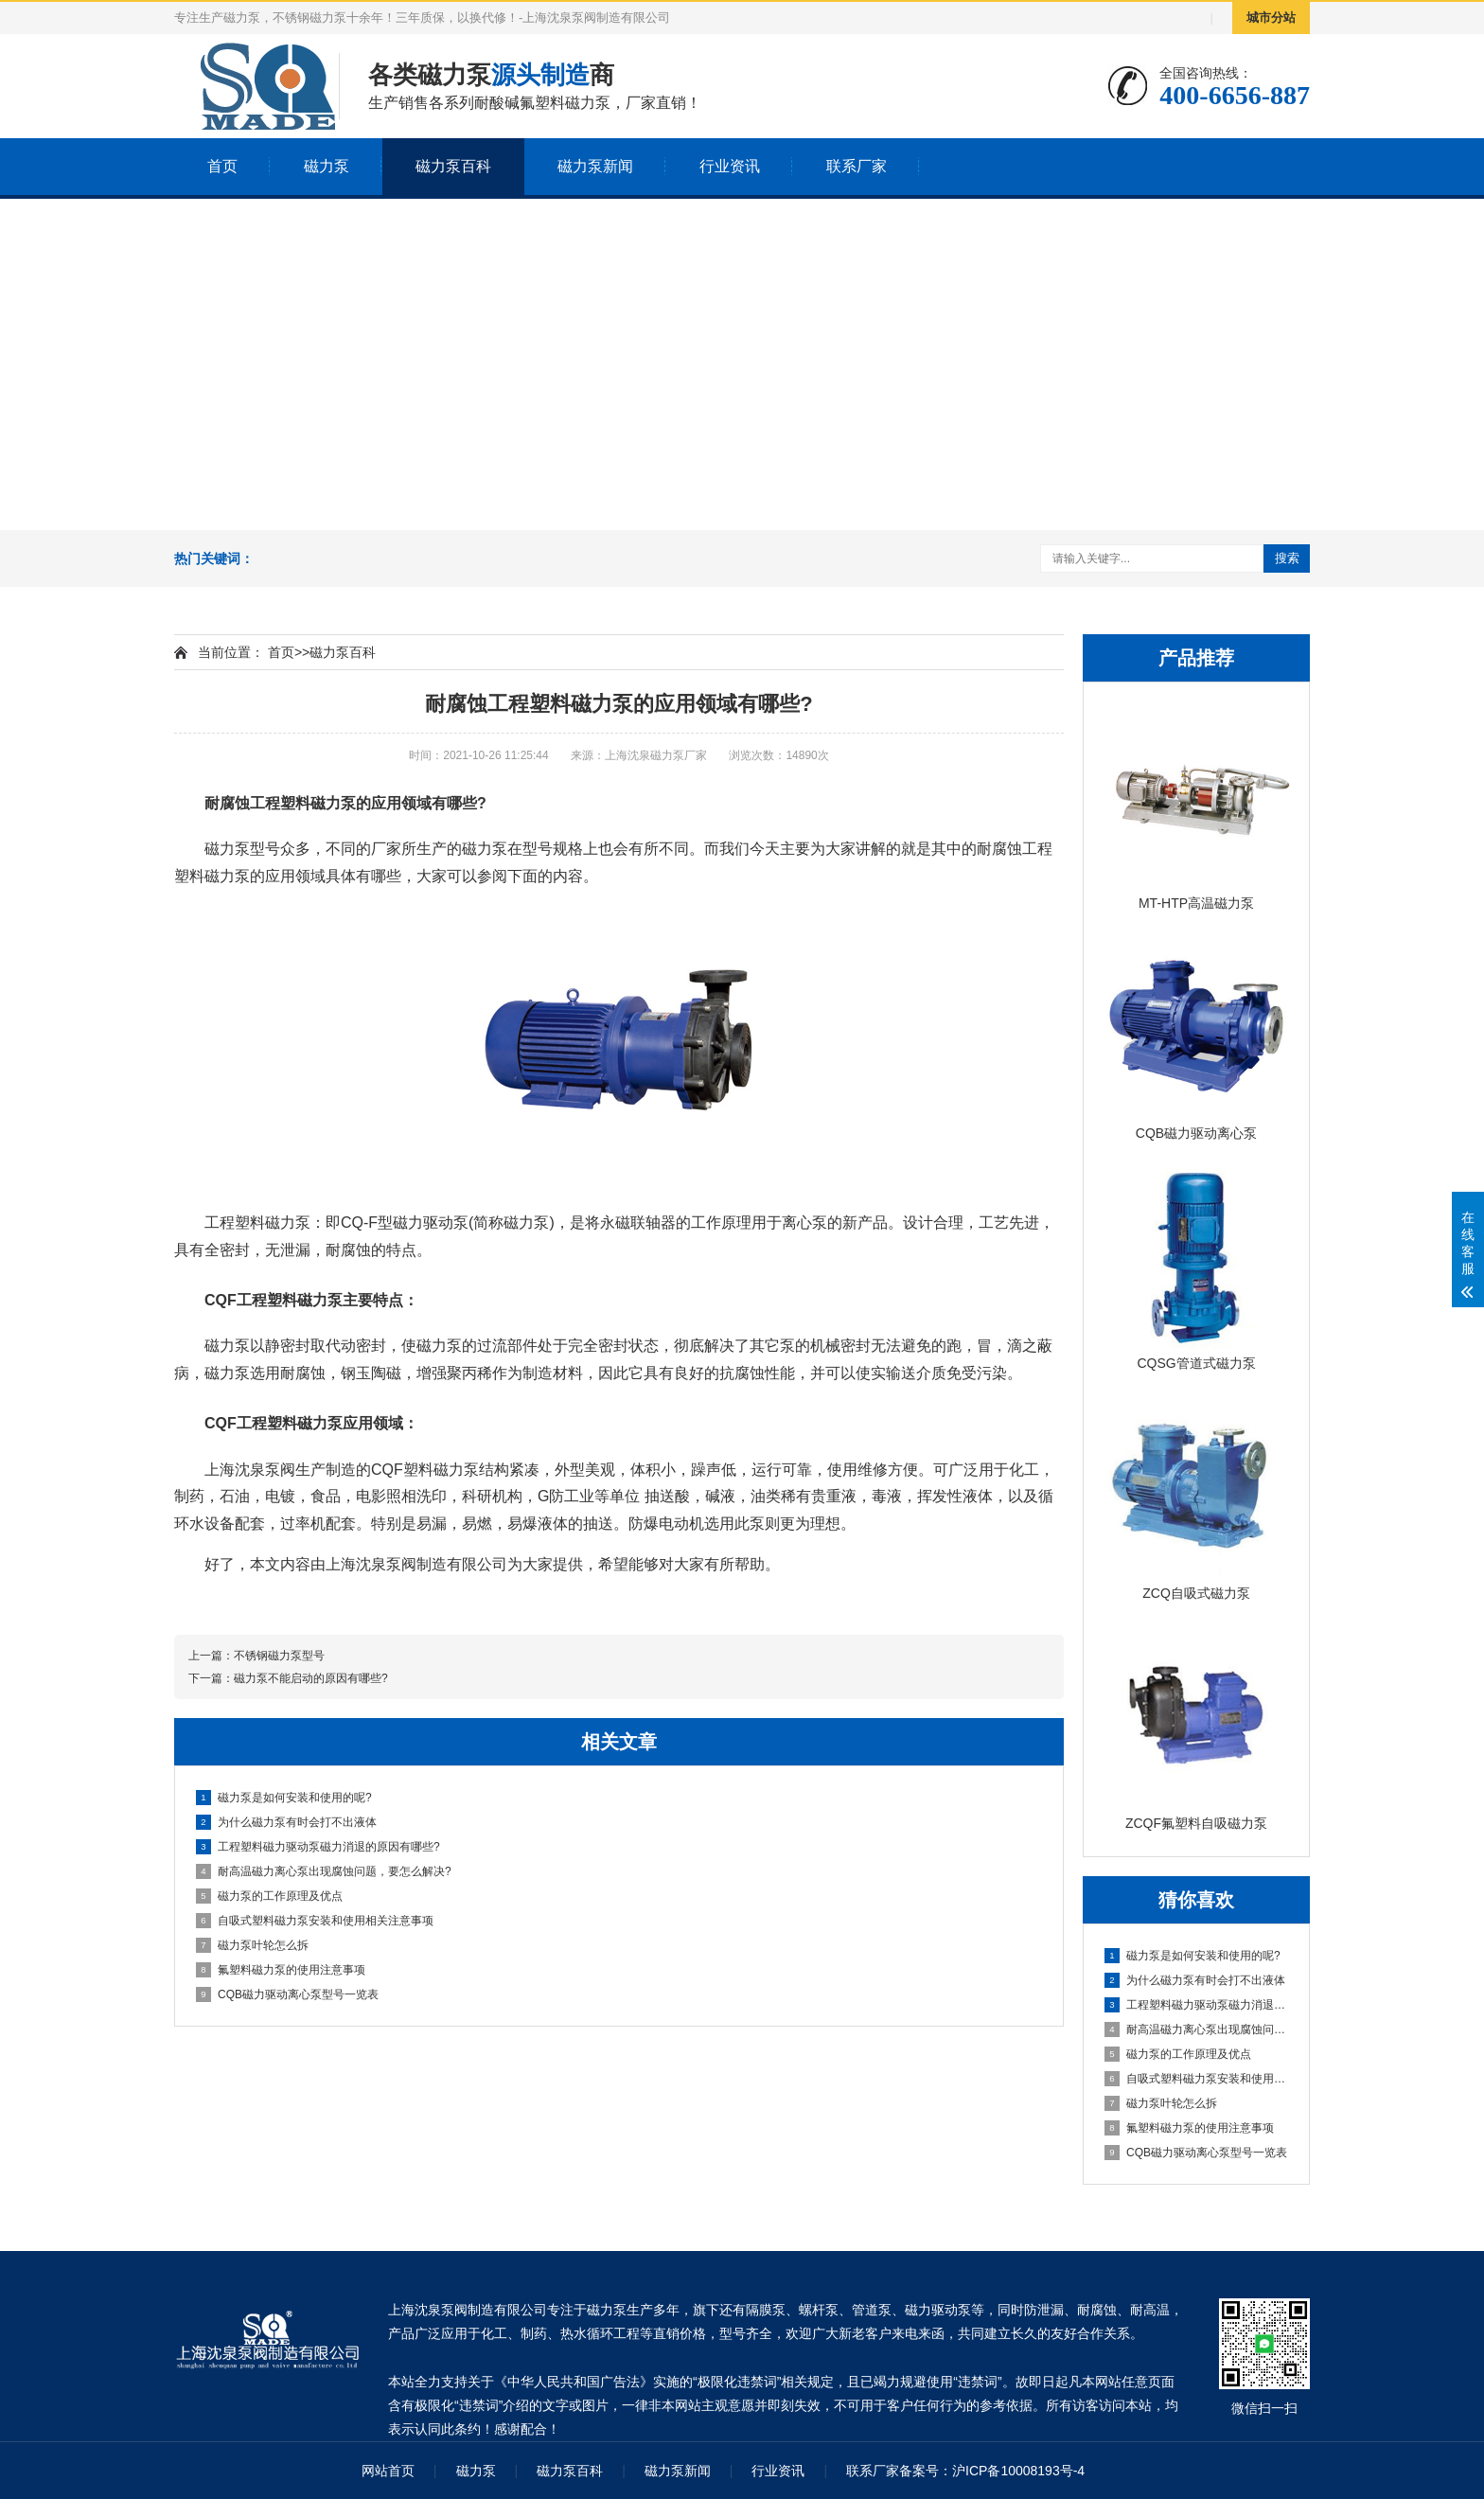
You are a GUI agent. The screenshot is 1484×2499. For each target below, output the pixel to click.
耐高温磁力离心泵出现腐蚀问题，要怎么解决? (1197, 2029)
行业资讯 (729, 166)
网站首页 (388, 2470)
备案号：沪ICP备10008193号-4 (992, 2470)
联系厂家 (856, 166)
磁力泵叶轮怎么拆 (1160, 2103)
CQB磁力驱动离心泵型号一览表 (1195, 2152)
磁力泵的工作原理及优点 (1177, 2054)
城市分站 (1271, 17)
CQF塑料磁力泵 (425, 1470)
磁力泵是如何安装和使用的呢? (1192, 1955)
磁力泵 (326, 166)
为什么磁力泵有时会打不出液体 (1194, 1980)
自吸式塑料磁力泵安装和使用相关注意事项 (1197, 2078)
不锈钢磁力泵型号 (279, 1655)
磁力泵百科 (453, 166)
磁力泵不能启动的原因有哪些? (311, 1678)
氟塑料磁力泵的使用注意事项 (1189, 2128)
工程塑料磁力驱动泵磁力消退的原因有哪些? (1197, 2004)
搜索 (1287, 558)
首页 (222, 166)
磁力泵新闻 (595, 166)
